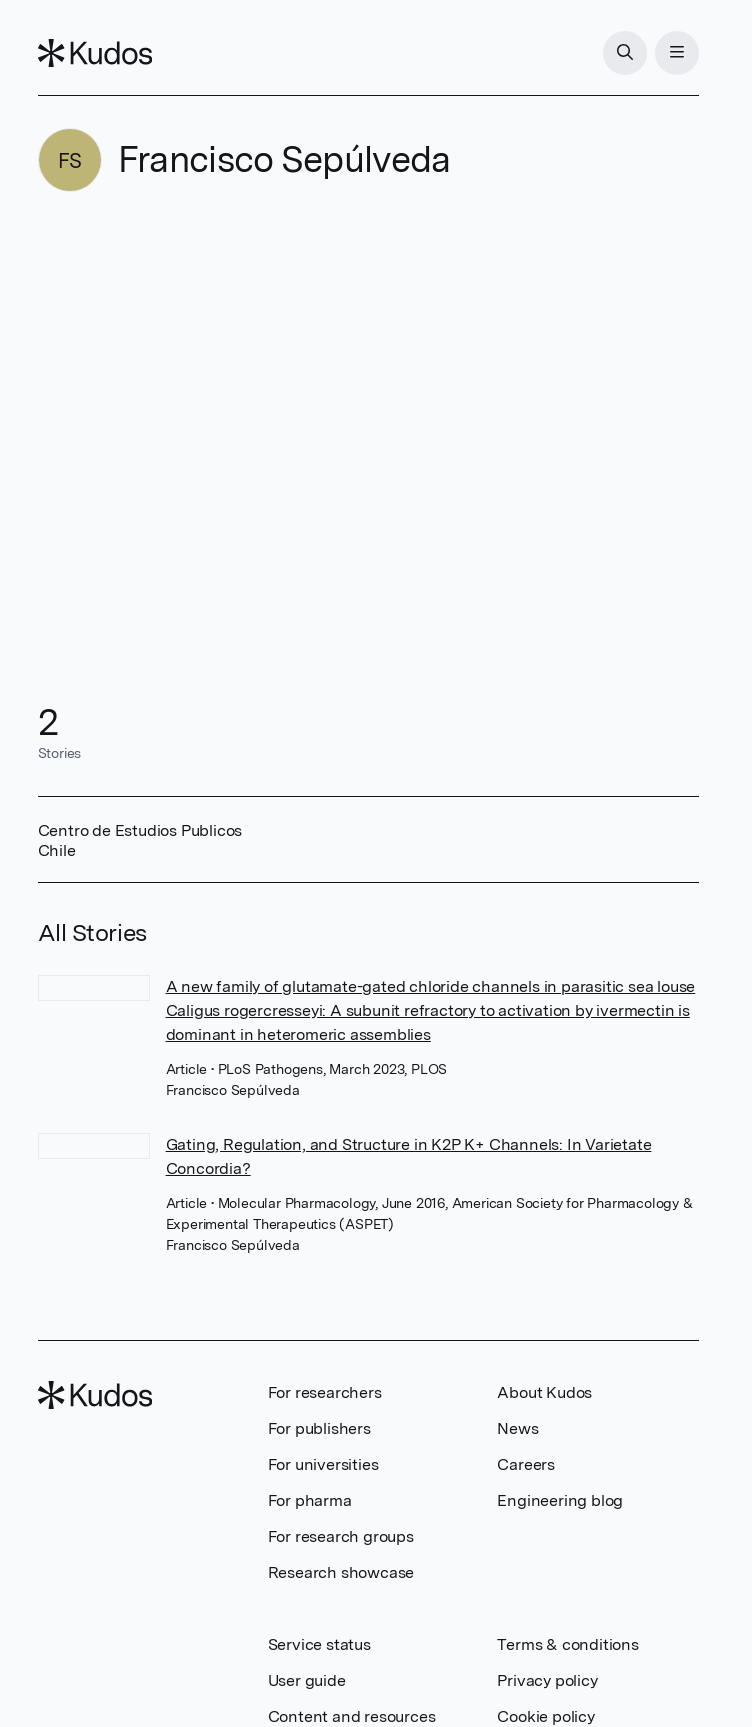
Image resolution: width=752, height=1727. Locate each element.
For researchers (325, 1392)
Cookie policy (545, 1716)
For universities (323, 1464)
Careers (526, 1464)
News (517, 1428)
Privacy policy (547, 1680)
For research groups (341, 1536)
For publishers (319, 1428)
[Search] (625, 53)
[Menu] (677, 53)
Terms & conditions (567, 1644)
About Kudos (544, 1392)
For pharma (310, 1500)
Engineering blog (560, 1500)
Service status (319, 1644)
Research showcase (341, 1572)
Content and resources (352, 1716)
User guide (307, 1680)
